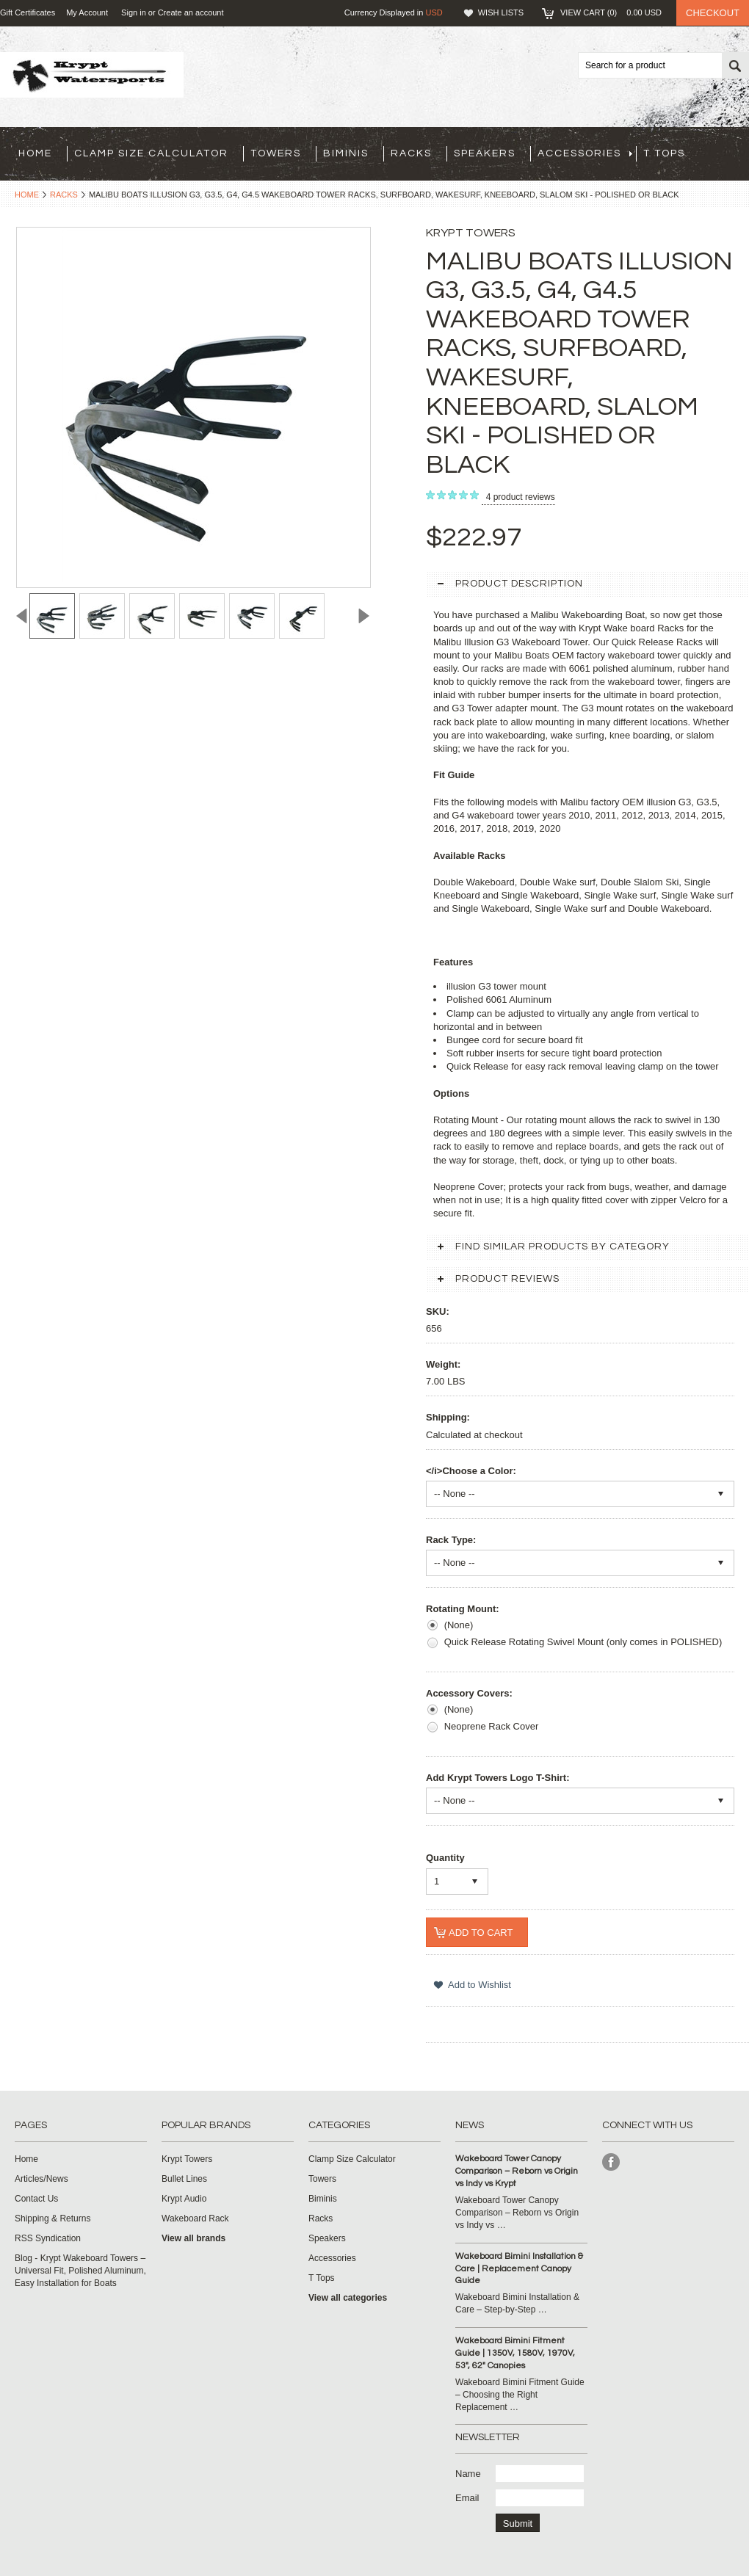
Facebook (611, 2162)
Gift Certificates (27, 12)
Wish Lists (501, 12)
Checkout (712, 12)
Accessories (585, 153)
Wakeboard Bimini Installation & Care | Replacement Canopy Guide (519, 2269)
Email (467, 2497)
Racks (411, 153)
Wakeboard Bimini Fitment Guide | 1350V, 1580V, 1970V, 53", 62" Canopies (515, 2353)
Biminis (346, 153)
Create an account (191, 12)
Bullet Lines (184, 2179)
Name (468, 2473)
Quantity (445, 1857)
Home (27, 194)
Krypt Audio (184, 2199)
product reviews (520, 497)
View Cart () (611, 12)
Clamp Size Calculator (151, 153)
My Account (87, 12)
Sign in (133, 12)
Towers (275, 153)
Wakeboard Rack (195, 2218)
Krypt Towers (187, 2159)
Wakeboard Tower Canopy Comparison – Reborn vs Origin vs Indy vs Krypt (516, 2171)
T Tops (664, 153)
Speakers (484, 153)
